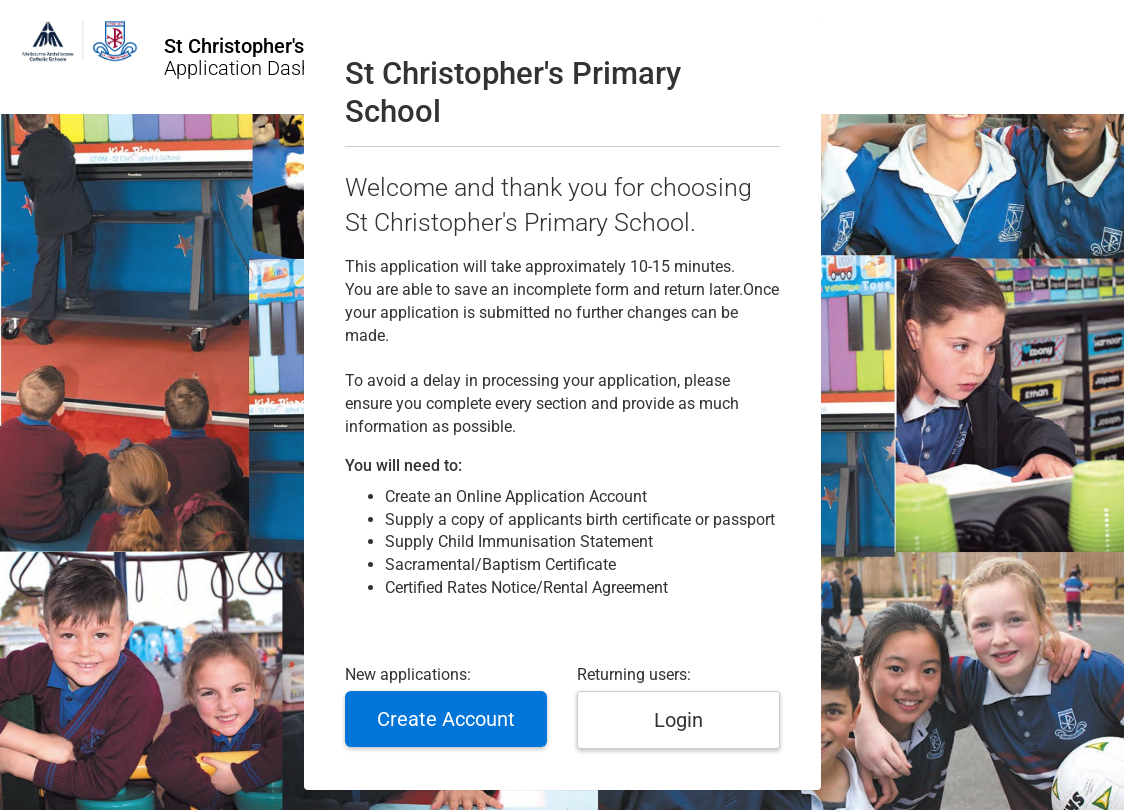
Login (678, 720)
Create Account (446, 719)
